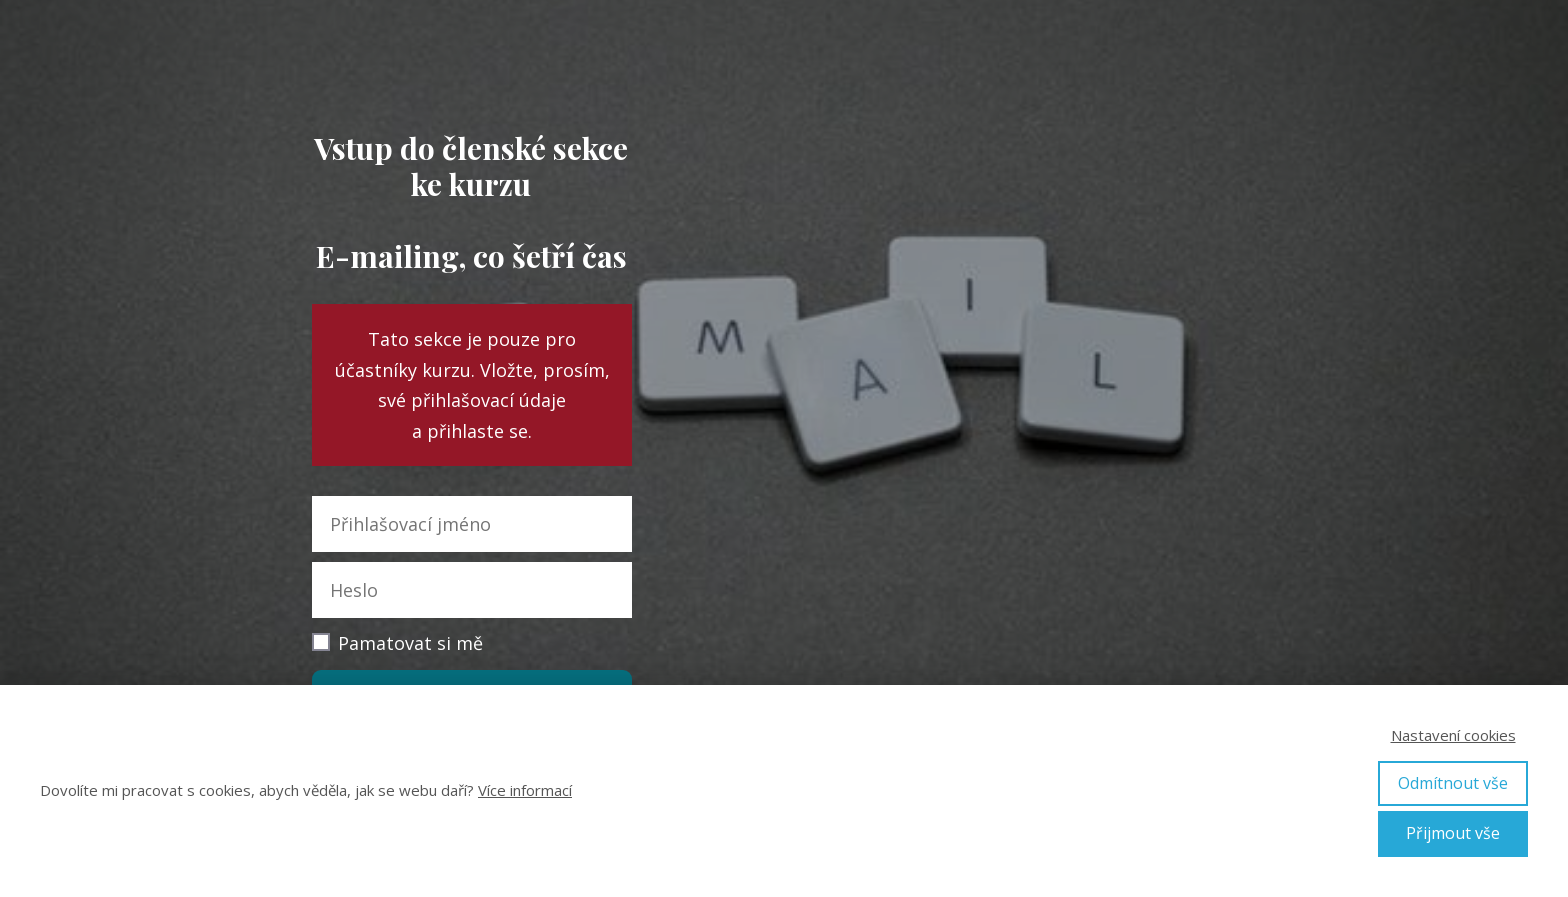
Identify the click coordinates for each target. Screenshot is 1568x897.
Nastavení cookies (1453, 735)
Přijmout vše (1453, 833)
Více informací (525, 790)
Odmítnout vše (1453, 783)
